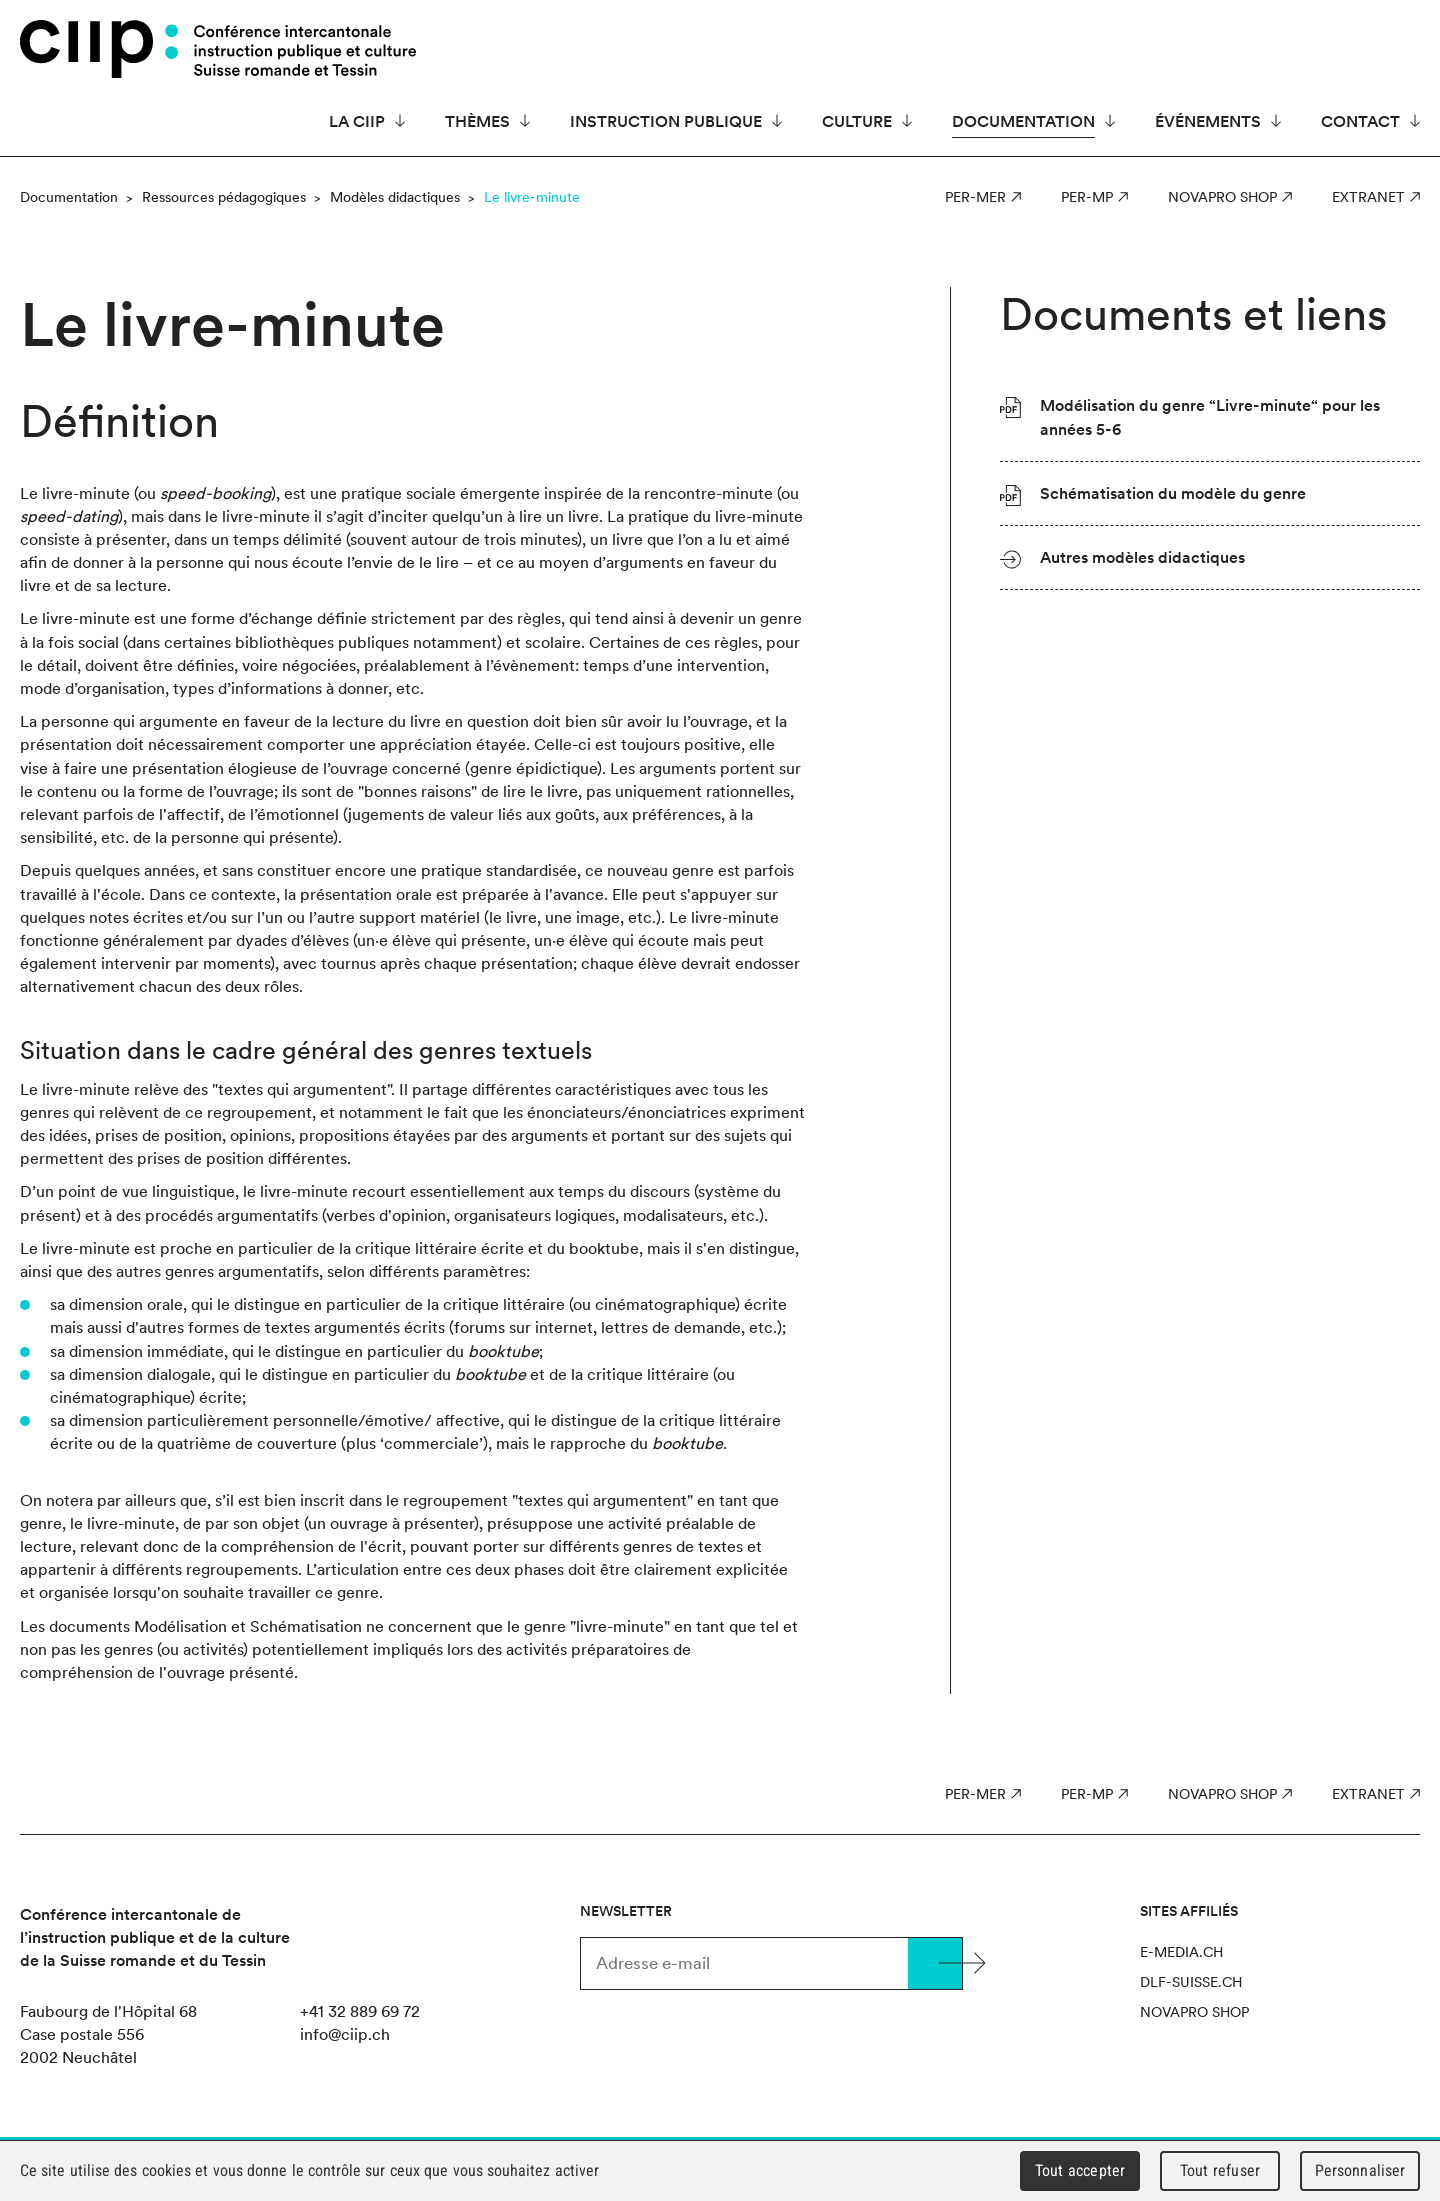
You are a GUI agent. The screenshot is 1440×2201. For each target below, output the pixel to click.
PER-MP (1087, 197)
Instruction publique (666, 121)
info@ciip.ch (345, 2034)
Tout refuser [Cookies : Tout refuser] (1220, 2170)
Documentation (1023, 121)
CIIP (99, 49)
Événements (1208, 121)
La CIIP (357, 121)
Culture (857, 121)
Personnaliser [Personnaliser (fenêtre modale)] (1360, 2170)
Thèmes (477, 121)
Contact (1360, 121)
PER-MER (975, 197)
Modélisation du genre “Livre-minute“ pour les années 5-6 (1210, 416)
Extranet (1368, 197)
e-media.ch (1181, 1952)
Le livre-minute (532, 197)
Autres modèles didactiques (1142, 557)
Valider (935, 1963)
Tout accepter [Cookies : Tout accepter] (1080, 2170)
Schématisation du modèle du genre (1173, 493)
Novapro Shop (1222, 197)
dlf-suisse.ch (1191, 1982)
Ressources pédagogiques (224, 197)
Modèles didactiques (395, 197)
